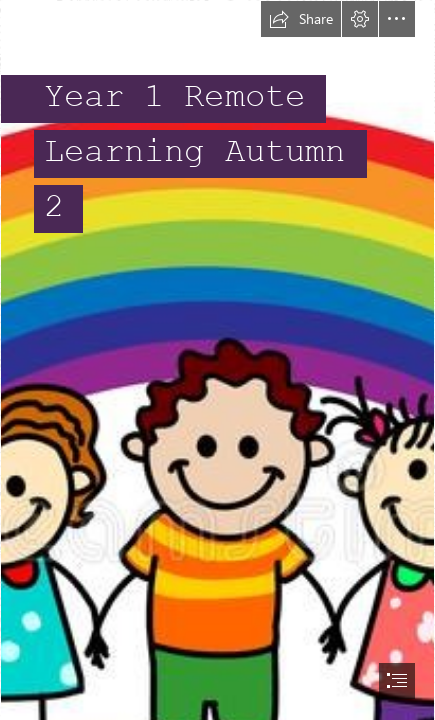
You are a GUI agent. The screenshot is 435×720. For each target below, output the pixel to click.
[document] (217, 360)
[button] (301, 19)
